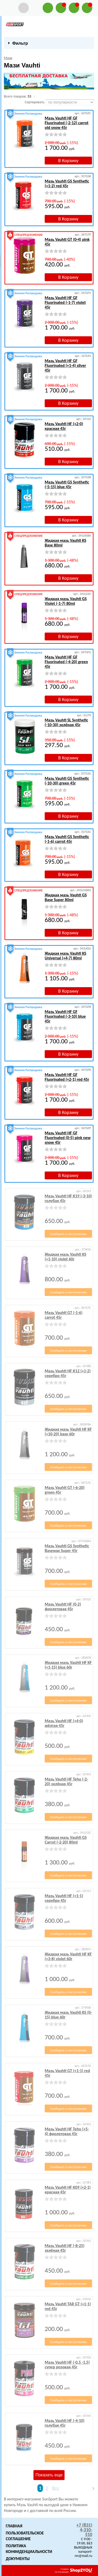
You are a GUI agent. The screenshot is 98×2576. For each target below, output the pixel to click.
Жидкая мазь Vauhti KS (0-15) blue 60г (68, 2015)
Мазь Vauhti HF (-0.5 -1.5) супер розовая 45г (67, 2364)
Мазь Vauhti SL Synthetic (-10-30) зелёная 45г (66, 722)
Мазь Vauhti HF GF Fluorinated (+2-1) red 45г (67, 1077)
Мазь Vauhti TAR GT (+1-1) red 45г (68, 2306)
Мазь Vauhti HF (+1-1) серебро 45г (64, 1898)
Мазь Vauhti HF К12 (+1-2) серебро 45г (68, 1373)
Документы (18, 2558)
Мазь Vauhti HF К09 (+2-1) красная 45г (68, 2189)
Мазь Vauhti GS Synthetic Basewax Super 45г (67, 1548)
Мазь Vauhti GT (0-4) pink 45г (67, 242)
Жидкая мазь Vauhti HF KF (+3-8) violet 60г (68, 1956)
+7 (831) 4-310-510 (84, 2529)
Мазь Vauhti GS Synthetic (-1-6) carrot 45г (67, 839)
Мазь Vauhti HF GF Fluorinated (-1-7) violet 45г (65, 302)
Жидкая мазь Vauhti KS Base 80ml (65, 543)
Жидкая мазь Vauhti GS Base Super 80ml (66, 897)
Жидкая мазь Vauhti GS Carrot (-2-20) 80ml (66, 1840)
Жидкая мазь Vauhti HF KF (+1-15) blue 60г (68, 1665)
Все (55, 2488)
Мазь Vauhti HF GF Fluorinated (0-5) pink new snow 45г (68, 1137)
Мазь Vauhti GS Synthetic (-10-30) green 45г (67, 781)
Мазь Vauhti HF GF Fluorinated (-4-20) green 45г (66, 662)
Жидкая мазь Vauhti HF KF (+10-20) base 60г (68, 1431)
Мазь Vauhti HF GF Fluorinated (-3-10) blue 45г (65, 1016)
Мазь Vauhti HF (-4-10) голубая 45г (64, 2423)
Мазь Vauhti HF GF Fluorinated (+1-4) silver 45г (65, 365)
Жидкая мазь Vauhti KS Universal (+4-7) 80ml (65, 955)
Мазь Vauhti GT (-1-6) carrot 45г (63, 1315)
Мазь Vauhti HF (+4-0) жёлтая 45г (64, 1723)
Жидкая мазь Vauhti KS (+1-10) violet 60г (65, 1256)
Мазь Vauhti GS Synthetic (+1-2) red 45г (67, 183)
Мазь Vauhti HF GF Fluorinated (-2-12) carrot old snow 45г (67, 123)
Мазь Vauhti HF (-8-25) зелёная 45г (64, 2248)
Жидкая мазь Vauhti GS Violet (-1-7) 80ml (66, 601)
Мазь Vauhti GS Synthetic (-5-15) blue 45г (67, 484)
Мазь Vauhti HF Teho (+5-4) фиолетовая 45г (67, 2131)
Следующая (91, 2488)
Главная (14, 2525)
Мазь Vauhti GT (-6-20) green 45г (64, 1490)
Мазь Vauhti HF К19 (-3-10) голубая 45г (68, 1198)
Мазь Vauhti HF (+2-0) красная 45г (64, 426)
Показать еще (49, 2475)
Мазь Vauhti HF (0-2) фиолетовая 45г (63, 1606)
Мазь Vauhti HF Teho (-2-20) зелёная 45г (66, 1781)
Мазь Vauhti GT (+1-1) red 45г (67, 2073)
